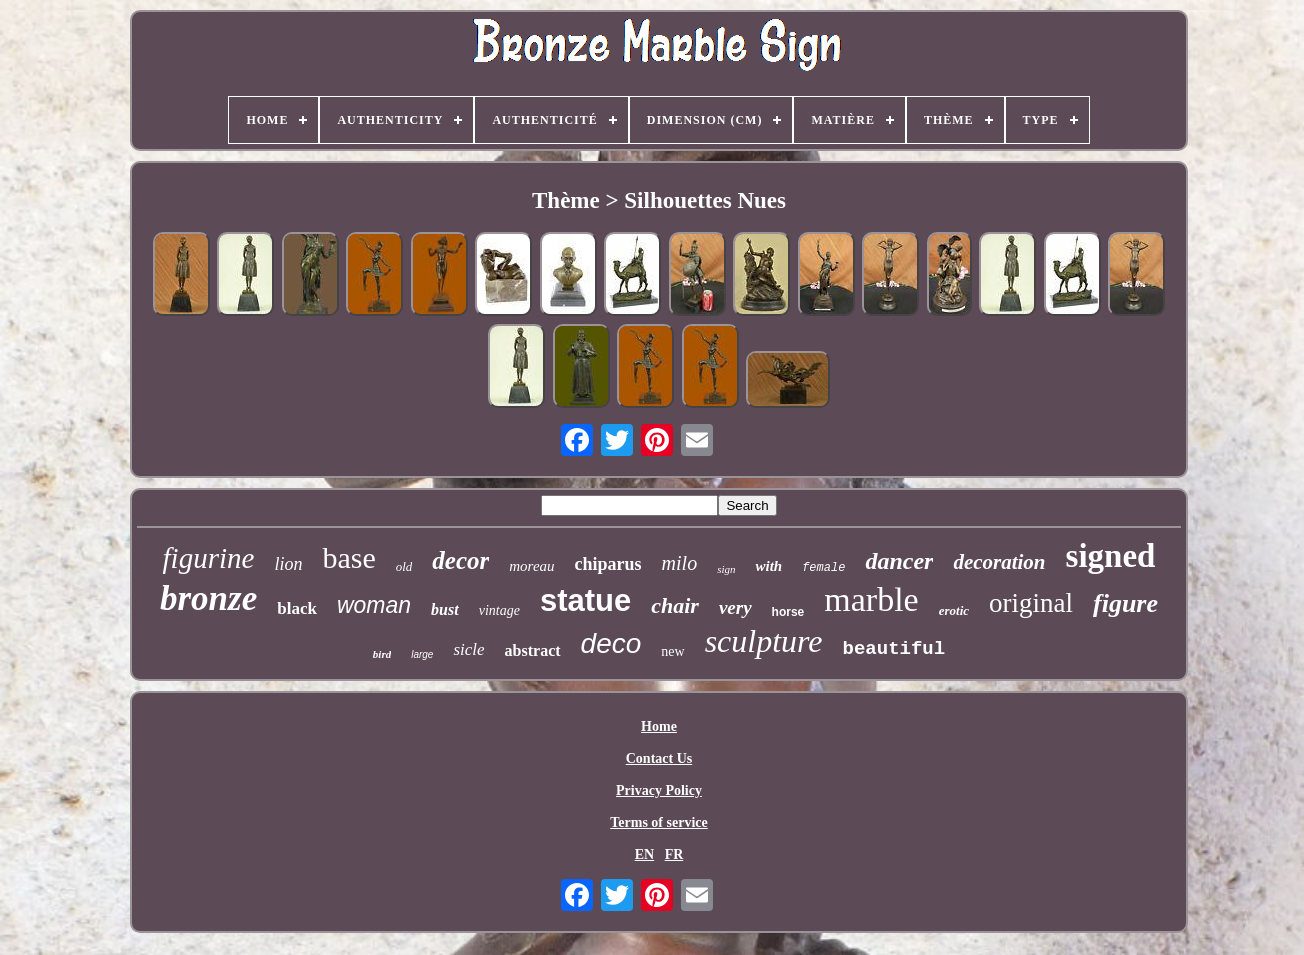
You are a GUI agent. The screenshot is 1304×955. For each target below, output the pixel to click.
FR (674, 854)
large (422, 654)
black (297, 608)
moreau (531, 566)
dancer (899, 561)
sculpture (764, 641)
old (404, 566)
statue (585, 600)
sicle (468, 649)
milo (680, 563)
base (348, 557)
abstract (533, 650)
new (672, 651)
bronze (208, 598)
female (823, 568)
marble (871, 599)
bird (382, 654)
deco (611, 643)
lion (288, 564)
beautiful (894, 649)
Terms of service (658, 822)
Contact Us (659, 758)
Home (659, 726)
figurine (209, 558)
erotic (954, 610)
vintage (499, 610)
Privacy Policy (659, 790)
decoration (999, 562)
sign (726, 569)
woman (374, 605)
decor (460, 560)
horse (788, 612)
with (768, 566)
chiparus (608, 564)
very (735, 607)
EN (644, 854)
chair (675, 605)
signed (1111, 556)
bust (445, 609)
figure (1125, 603)
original (1031, 603)
